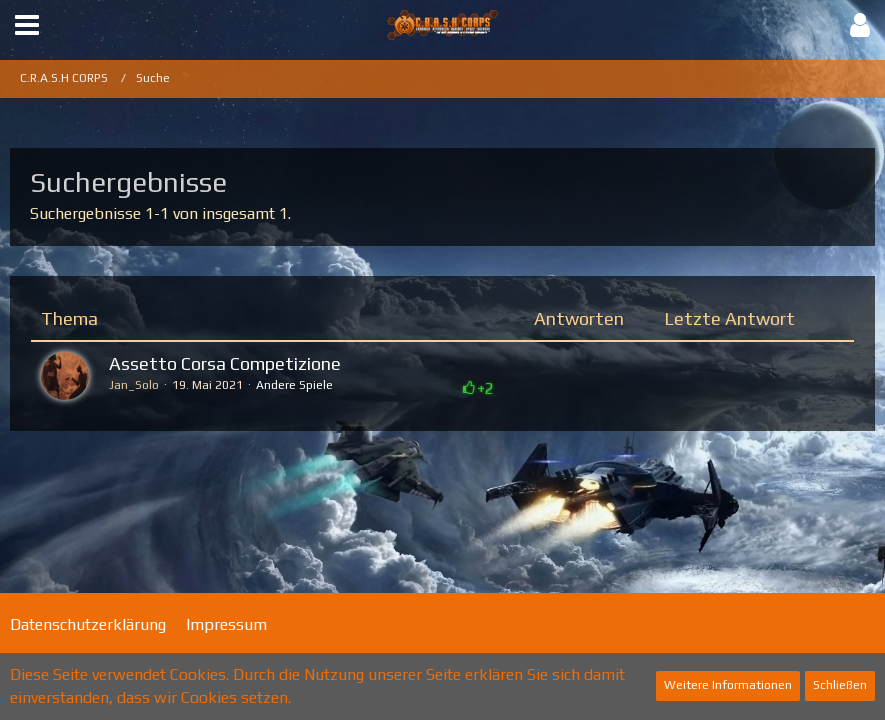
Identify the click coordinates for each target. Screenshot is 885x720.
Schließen (840, 685)
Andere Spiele (294, 385)
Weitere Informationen (728, 685)
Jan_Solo (134, 385)
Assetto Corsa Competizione (225, 363)
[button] (27, 25)
